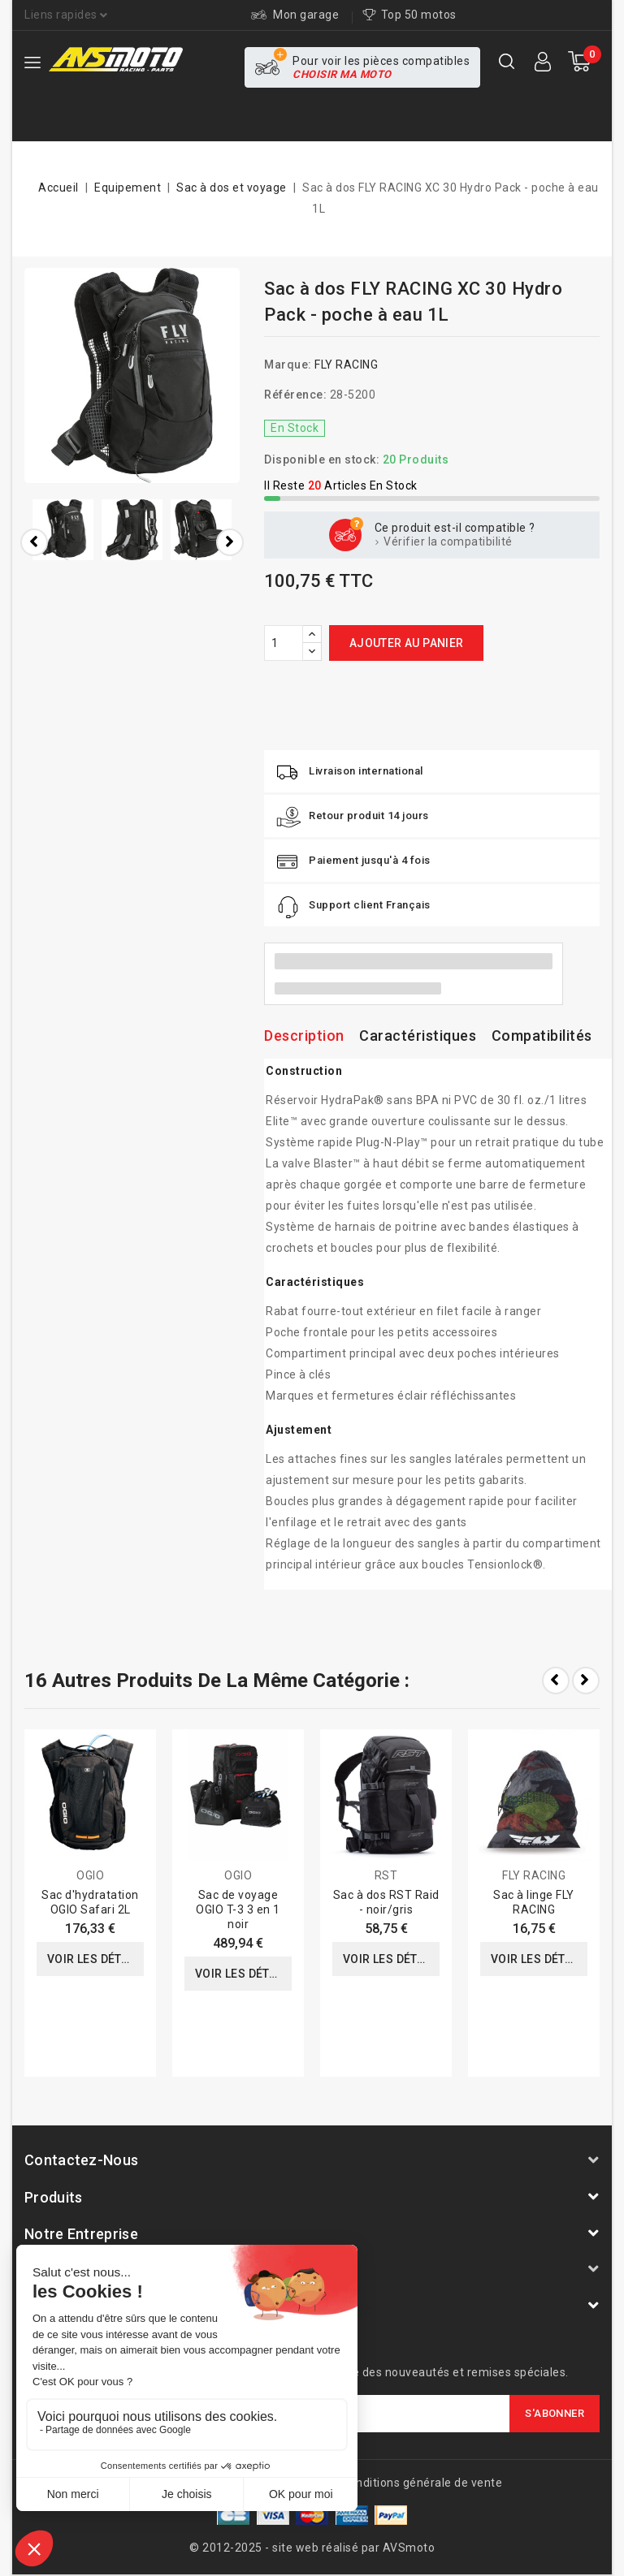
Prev (556, 1680)
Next (586, 1680)
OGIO (90, 1875)
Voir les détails (95, 1958)
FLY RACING (346, 364)
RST (386, 1875)
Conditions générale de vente (421, 2482)
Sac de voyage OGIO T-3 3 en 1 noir (238, 1909)
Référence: (295, 394)
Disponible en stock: (321, 459)
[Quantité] (283, 643)
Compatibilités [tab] (542, 1035)
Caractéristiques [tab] (417, 1035)
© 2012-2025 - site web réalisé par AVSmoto (312, 2547)
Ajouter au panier (406, 642)
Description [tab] (304, 1035)
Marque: (288, 364)
